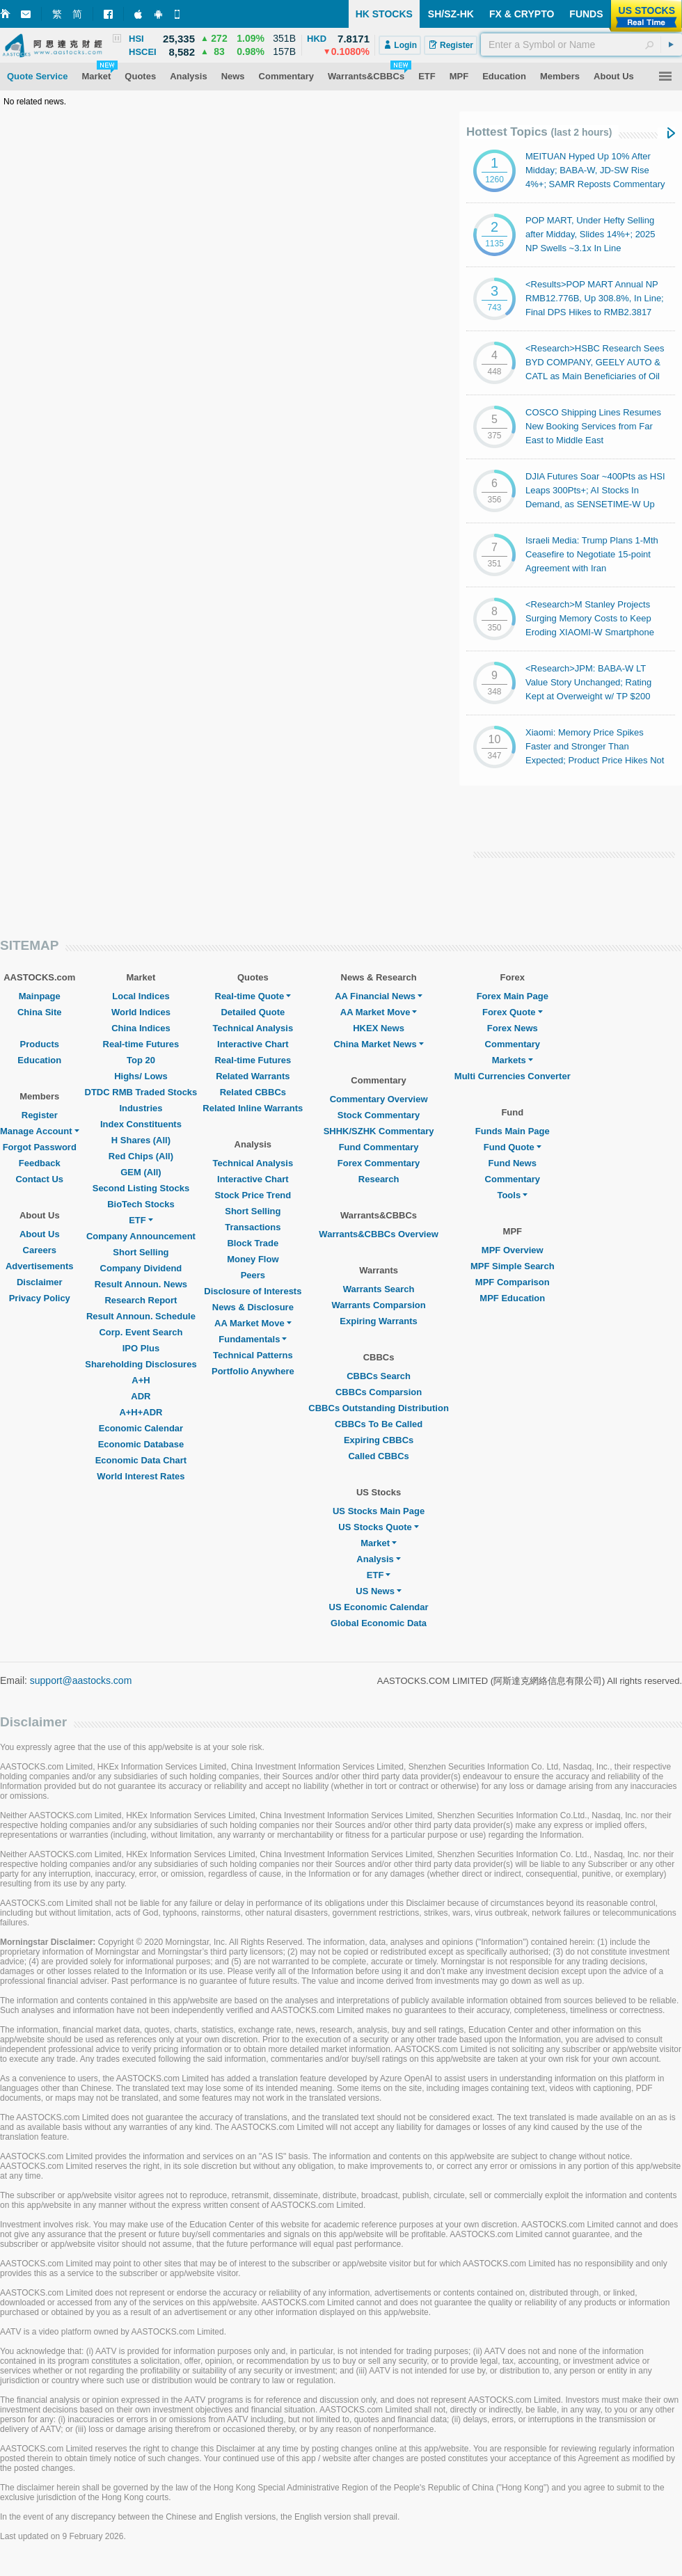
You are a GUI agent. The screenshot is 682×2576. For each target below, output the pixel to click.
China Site (39, 1012)
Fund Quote (512, 1147)
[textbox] (581, 44)
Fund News (513, 1163)
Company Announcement (141, 1236)
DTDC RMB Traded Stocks (141, 1092)
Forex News (512, 1028)
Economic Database (141, 1444)
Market (378, 1543)
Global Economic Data (379, 1623)
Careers (39, 1250)
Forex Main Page (512, 996)
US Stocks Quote (378, 1527)
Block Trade (252, 1243)
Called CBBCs (378, 1456)
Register (40, 1115)
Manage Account (39, 1131)
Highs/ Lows (141, 1076)
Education (39, 1060)
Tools (512, 1195)
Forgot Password (40, 1147)
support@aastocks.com (81, 1680)
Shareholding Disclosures (140, 1364)
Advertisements (40, 1266)
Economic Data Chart (141, 1460)
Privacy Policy (39, 1298)
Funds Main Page (512, 1131)
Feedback (40, 1163)
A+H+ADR (140, 1412)
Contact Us (39, 1179)
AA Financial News (378, 996)
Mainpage (40, 996)
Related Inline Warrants (253, 1108)
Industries (140, 1108)
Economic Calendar (141, 1428)
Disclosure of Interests (252, 1291)
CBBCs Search (379, 1376)
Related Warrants (253, 1076)
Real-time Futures (141, 1044)
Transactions (252, 1227)
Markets (512, 1060)
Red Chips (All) (141, 1156)
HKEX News (378, 1028)
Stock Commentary (379, 1115)
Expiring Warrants (378, 1321)
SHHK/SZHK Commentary (379, 1131)
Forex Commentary (379, 1163)
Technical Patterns (253, 1355)
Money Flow (252, 1259)
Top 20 (141, 1060)
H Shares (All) (140, 1140)
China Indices (140, 1028)
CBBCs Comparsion (378, 1392)
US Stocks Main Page (379, 1511)
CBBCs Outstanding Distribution (378, 1408)
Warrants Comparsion (378, 1305)
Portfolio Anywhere (253, 1371)
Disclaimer (40, 1282)
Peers (253, 1275)
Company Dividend (141, 1268)
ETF (141, 1220)
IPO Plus (140, 1348)
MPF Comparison (512, 1282)
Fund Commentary (379, 1147)
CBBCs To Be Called (378, 1424)
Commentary (512, 1044)
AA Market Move (253, 1323)
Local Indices (140, 996)
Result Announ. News (141, 1284)
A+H (141, 1380)
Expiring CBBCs (378, 1440)
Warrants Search (379, 1289)
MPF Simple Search (512, 1266)
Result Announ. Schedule (141, 1316)
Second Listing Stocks (141, 1188)
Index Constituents (141, 1124)
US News (379, 1591)
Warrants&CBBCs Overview (378, 1234)
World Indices (140, 1012)
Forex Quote (512, 1012)
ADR (140, 1396)
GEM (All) (140, 1172)
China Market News (378, 1044)
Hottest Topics (539, 131)
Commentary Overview (379, 1099)
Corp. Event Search (140, 1332)
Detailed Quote (253, 1012)
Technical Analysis (253, 1028)
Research (378, 1179)
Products (39, 1044)
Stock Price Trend (252, 1195)
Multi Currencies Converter (512, 1076)
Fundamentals (253, 1339)
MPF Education (512, 1298)
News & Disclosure (253, 1307)
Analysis (378, 1559)
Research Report (140, 1300)
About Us (39, 1234)
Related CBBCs (253, 1092)
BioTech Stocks (141, 1204)
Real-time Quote (253, 996)
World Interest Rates (140, 1476)
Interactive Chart (253, 1044)
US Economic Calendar (379, 1607)
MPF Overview (513, 1250)
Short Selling (140, 1252)
